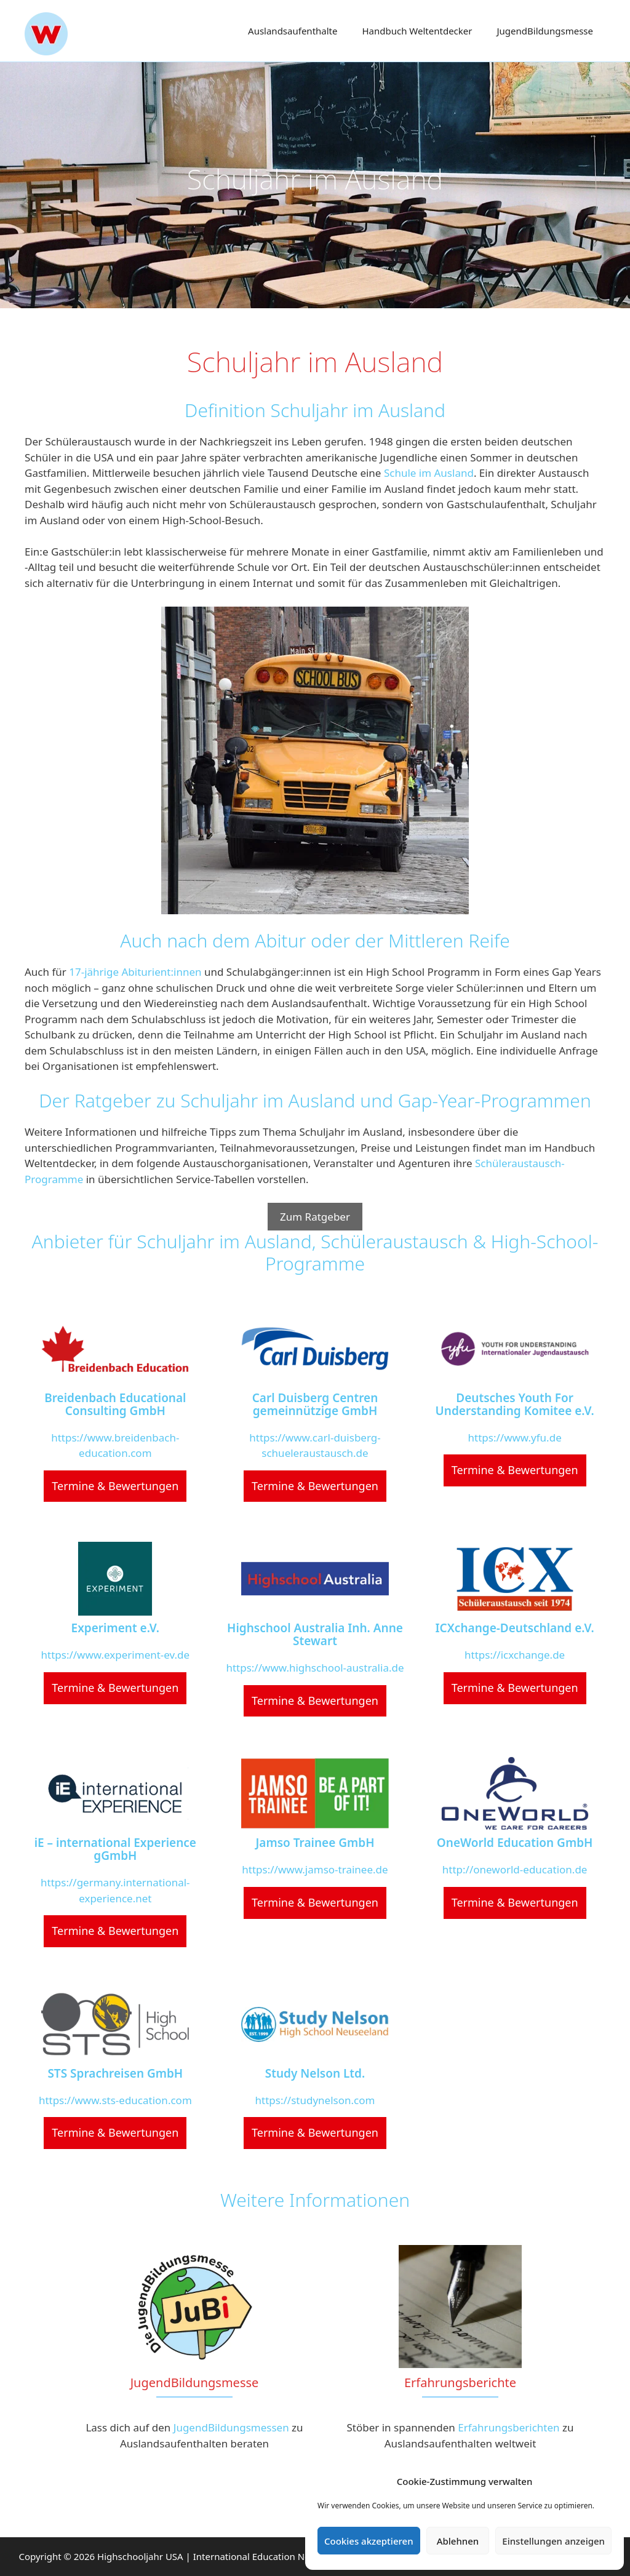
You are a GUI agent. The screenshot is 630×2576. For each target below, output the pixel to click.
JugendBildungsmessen (231, 2427)
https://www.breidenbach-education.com (115, 1445)
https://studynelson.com (315, 2100)
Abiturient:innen (161, 972)
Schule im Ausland (429, 473)
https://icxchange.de (515, 1655)
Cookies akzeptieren (368, 2541)
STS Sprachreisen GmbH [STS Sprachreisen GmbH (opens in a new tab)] (115, 2073)
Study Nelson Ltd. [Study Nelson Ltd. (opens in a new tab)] (315, 2073)
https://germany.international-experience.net (115, 1890)
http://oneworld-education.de (515, 1869)
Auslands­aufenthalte (292, 31)
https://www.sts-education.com (115, 2100)
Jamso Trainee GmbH (314, 1842)
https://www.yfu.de (515, 1437)
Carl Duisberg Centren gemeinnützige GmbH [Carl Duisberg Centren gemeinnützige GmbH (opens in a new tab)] (315, 1405)
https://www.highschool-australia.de (315, 1668)
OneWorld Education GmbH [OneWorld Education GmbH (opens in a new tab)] (515, 1842)
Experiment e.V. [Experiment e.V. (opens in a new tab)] (115, 1628)
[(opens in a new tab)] (115, 1349)
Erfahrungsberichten (508, 2427)
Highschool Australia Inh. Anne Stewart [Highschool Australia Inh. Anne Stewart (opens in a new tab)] (315, 1635)
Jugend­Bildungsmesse (544, 31)
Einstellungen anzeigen (553, 2541)
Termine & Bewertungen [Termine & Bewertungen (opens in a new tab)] (115, 1485)
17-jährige (95, 972)
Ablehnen (458, 2541)
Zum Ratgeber (315, 1217)
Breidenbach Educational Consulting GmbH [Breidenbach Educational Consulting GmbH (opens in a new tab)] (115, 1405)
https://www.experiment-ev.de (115, 1655)
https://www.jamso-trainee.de (315, 1869)
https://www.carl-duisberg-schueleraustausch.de (314, 1445)
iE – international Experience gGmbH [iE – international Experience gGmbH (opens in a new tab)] (115, 1849)
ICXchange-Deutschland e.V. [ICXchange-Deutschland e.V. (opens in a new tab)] (515, 1628)
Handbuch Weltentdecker (417, 31)
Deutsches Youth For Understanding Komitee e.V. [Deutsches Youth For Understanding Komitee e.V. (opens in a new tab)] (515, 1405)
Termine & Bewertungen (315, 1902)
